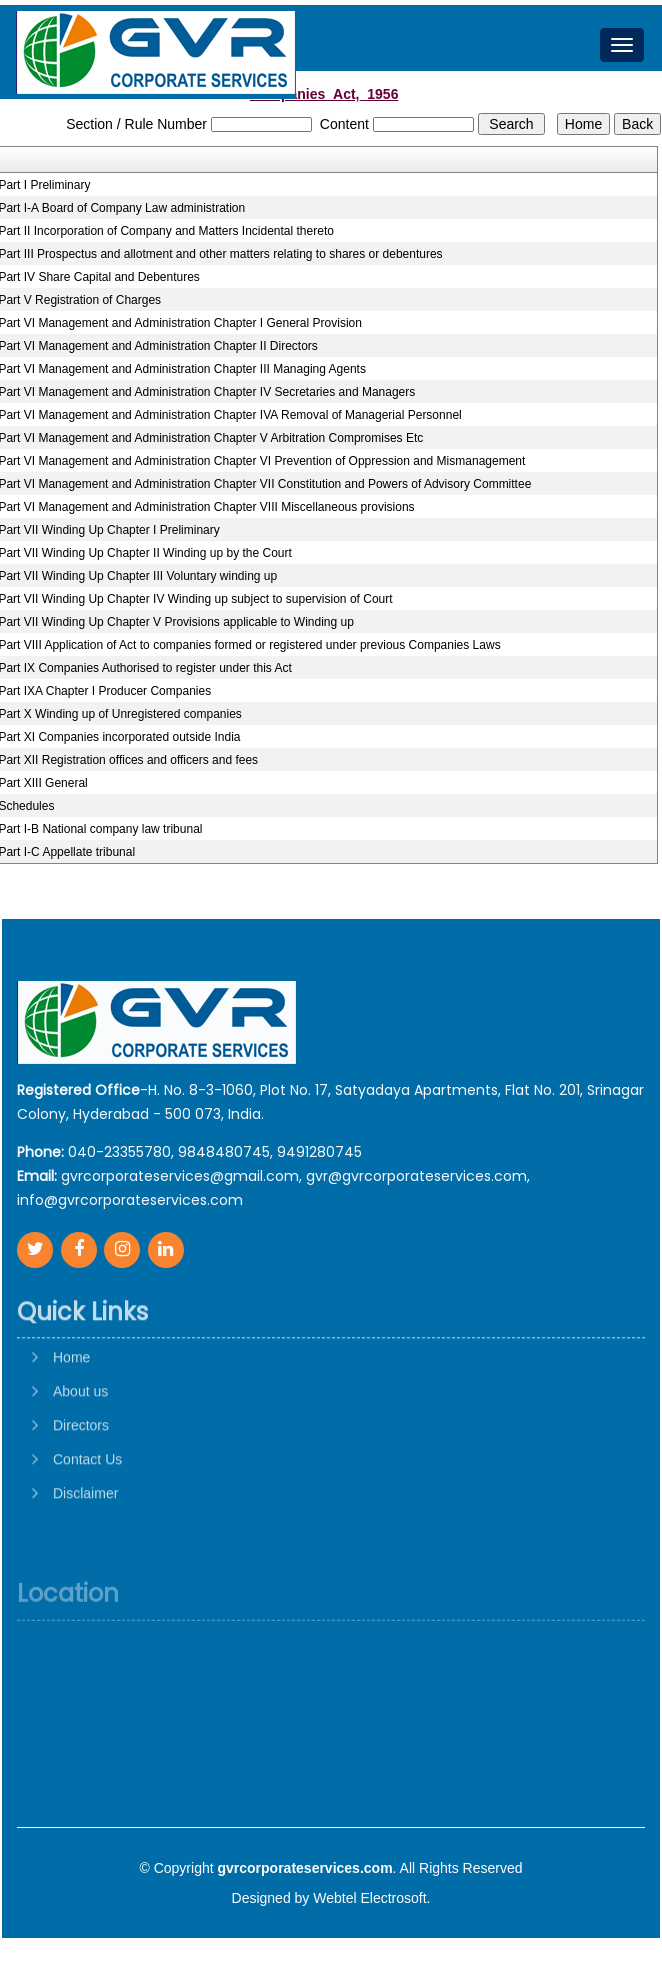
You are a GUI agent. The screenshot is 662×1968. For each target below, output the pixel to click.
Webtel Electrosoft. (371, 1898)
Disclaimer (85, 1552)
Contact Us (87, 1518)
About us (80, 1450)
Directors (81, 1484)
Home (71, 1416)
